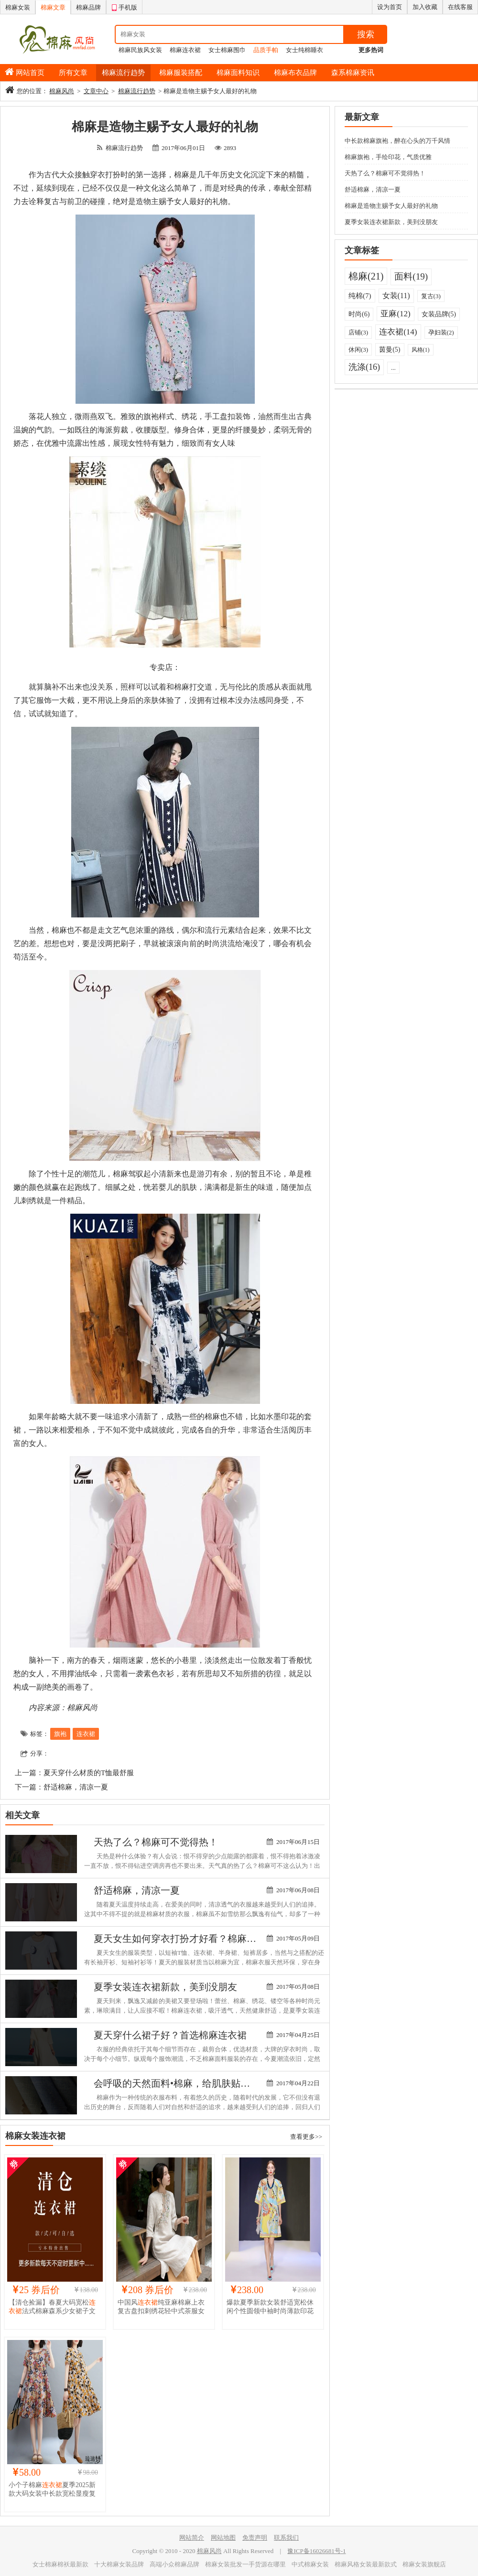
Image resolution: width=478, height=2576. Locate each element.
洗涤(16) (364, 367)
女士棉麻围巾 (227, 50)
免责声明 (254, 2537)
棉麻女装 (17, 7)
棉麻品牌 (88, 7)
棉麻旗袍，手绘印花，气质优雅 (388, 157)
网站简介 (191, 2537)
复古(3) (431, 296)
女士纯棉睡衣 (304, 50)
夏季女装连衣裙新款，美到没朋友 (165, 1987)
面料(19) (411, 276)
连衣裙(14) (398, 331)
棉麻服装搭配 (180, 72)
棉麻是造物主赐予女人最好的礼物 (391, 205)
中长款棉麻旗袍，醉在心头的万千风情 (397, 140)
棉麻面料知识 (238, 72)
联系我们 (286, 2537)
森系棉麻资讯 (352, 72)
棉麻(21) (365, 276)
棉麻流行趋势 (123, 72)
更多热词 (370, 50)
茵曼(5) (389, 349)
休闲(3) (358, 349)
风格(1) (421, 349)
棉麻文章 (53, 7)
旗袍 (60, 1733)
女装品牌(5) (439, 314)
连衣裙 (85, 1733)
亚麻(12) (395, 313)
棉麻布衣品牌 (295, 72)
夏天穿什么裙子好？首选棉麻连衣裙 (170, 2035)
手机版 (124, 6)
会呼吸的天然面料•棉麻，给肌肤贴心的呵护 (186, 2083)
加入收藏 (425, 7)
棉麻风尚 (61, 91)
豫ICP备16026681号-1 (316, 2550)
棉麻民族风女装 (140, 50)
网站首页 (30, 72)
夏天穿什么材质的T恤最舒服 (88, 1773)
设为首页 (389, 7)
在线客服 (460, 7)
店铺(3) (358, 332)
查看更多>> (306, 2136)
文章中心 (96, 91)
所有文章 (73, 72)
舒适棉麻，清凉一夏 (75, 1787)
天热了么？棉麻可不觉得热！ (156, 1842)
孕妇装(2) (441, 332)
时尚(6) (358, 314)
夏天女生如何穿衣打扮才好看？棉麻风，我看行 (194, 1938)
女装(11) (396, 295)
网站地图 (223, 2537)
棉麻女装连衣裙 (35, 2136)
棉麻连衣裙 (185, 50)
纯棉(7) (359, 296)
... (393, 367)
